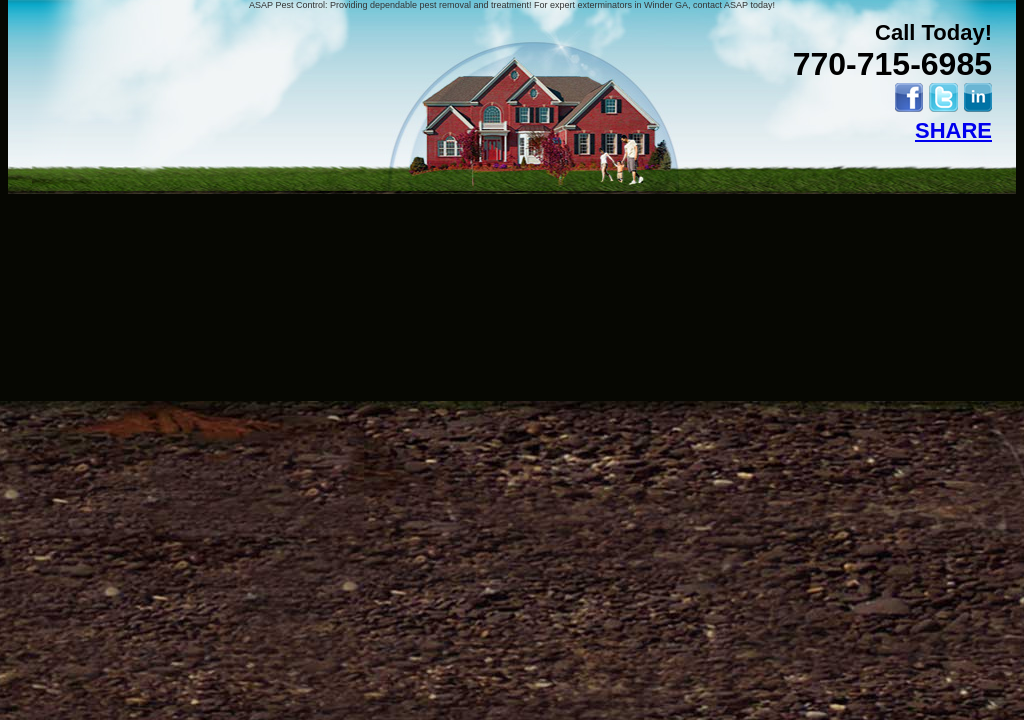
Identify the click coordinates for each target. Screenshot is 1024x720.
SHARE (953, 130)
